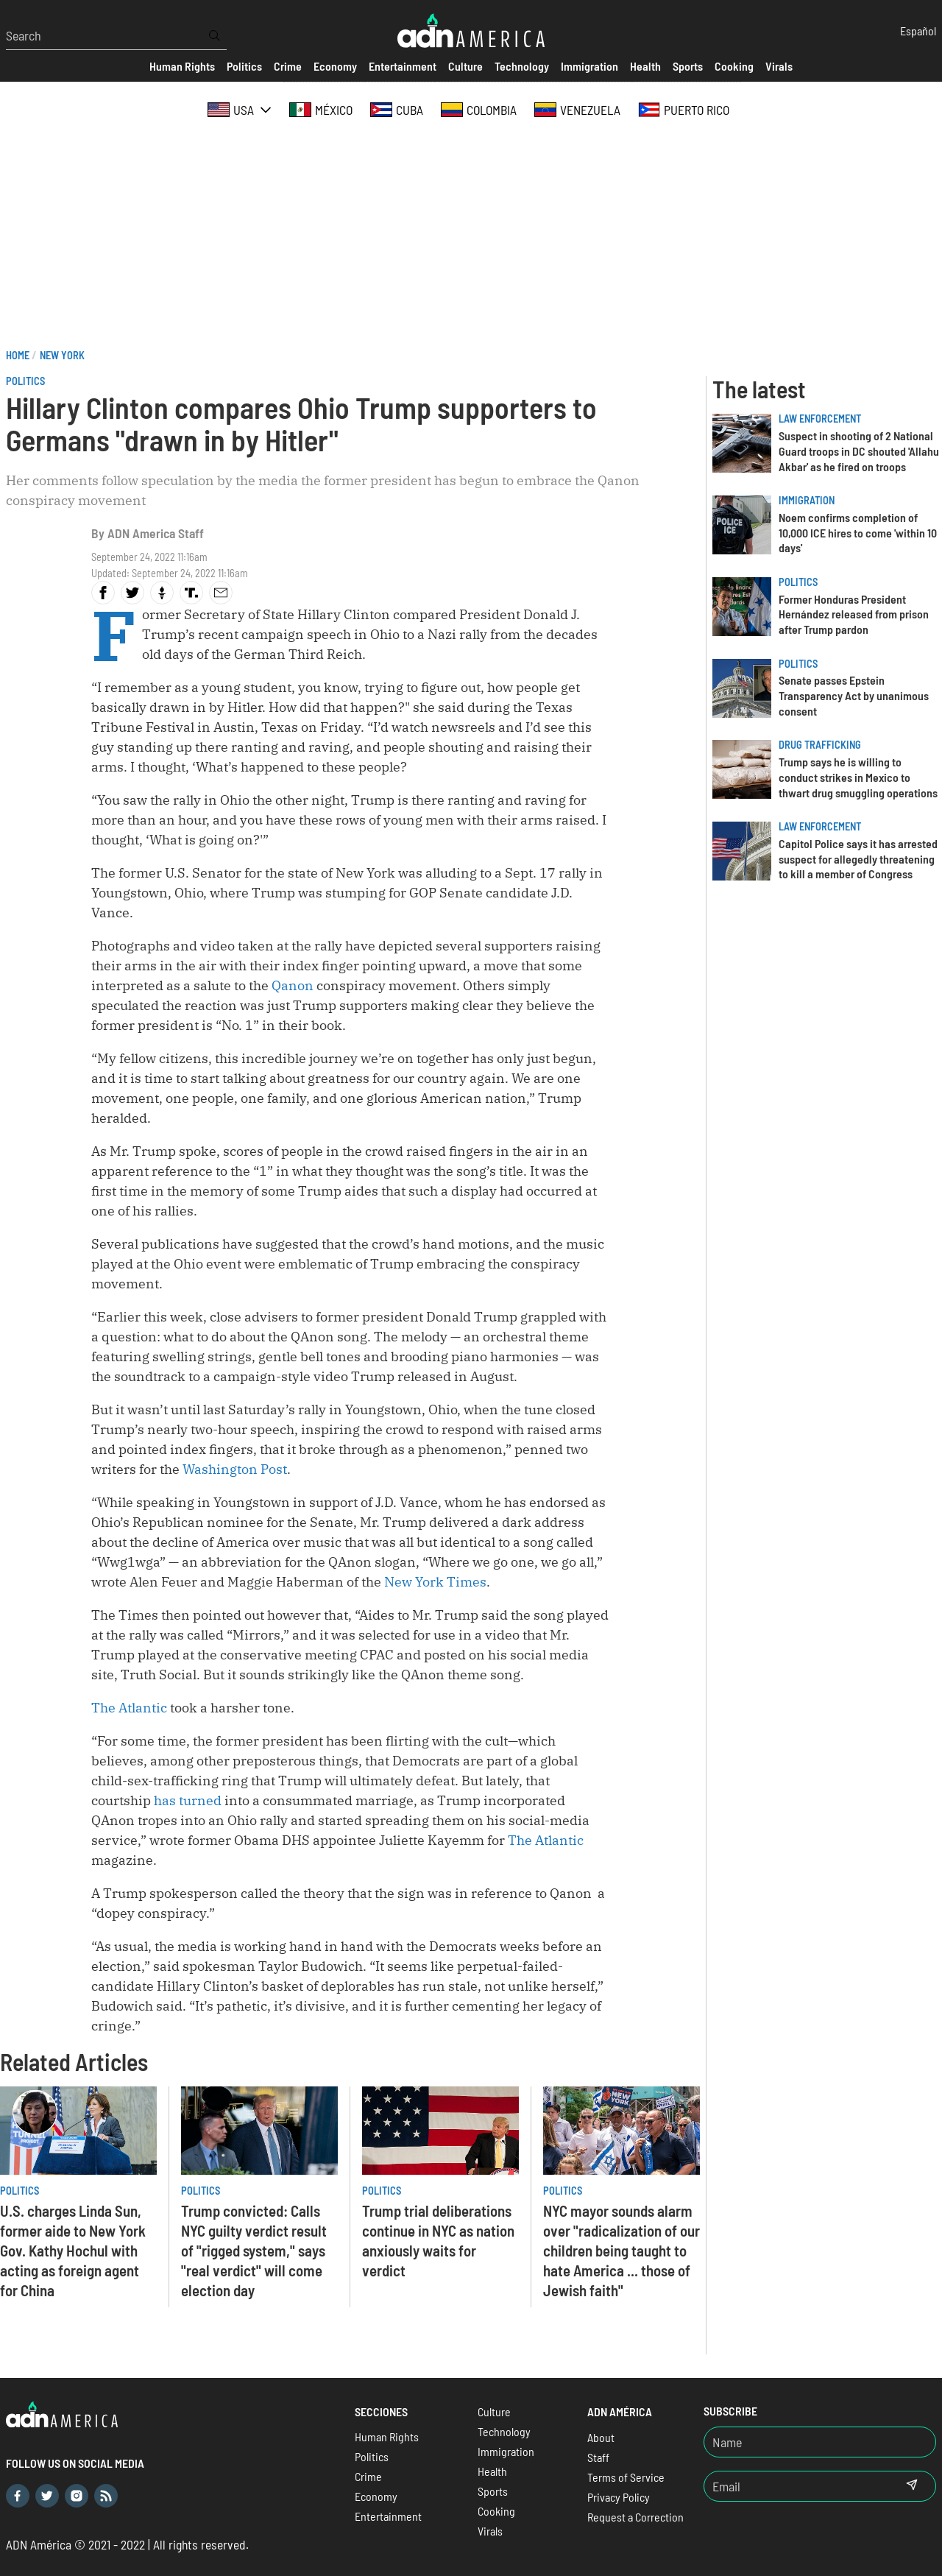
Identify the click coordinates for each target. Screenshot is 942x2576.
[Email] (796, 2486)
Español (918, 31)
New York (62, 355)
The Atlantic (129, 1707)
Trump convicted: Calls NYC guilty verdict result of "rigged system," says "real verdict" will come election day (254, 2250)
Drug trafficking (820, 744)
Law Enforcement (820, 418)
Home (17, 355)
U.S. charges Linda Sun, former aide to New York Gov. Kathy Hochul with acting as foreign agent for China (73, 2250)
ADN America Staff (155, 533)
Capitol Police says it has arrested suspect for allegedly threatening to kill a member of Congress (858, 858)
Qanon (293, 985)
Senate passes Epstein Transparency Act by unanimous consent (854, 695)
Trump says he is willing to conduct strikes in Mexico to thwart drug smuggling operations (858, 777)
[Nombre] (819, 2442)
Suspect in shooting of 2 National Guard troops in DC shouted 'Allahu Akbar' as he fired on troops (859, 450)
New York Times (435, 1581)
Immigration (807, 500)
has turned (188, 1800)
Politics (25, 381)
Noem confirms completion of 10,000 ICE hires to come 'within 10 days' (858, 532)
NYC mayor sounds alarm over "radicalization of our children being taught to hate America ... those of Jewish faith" (621, 2250)
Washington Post (235, 1469)
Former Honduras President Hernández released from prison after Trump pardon (854, 614)
